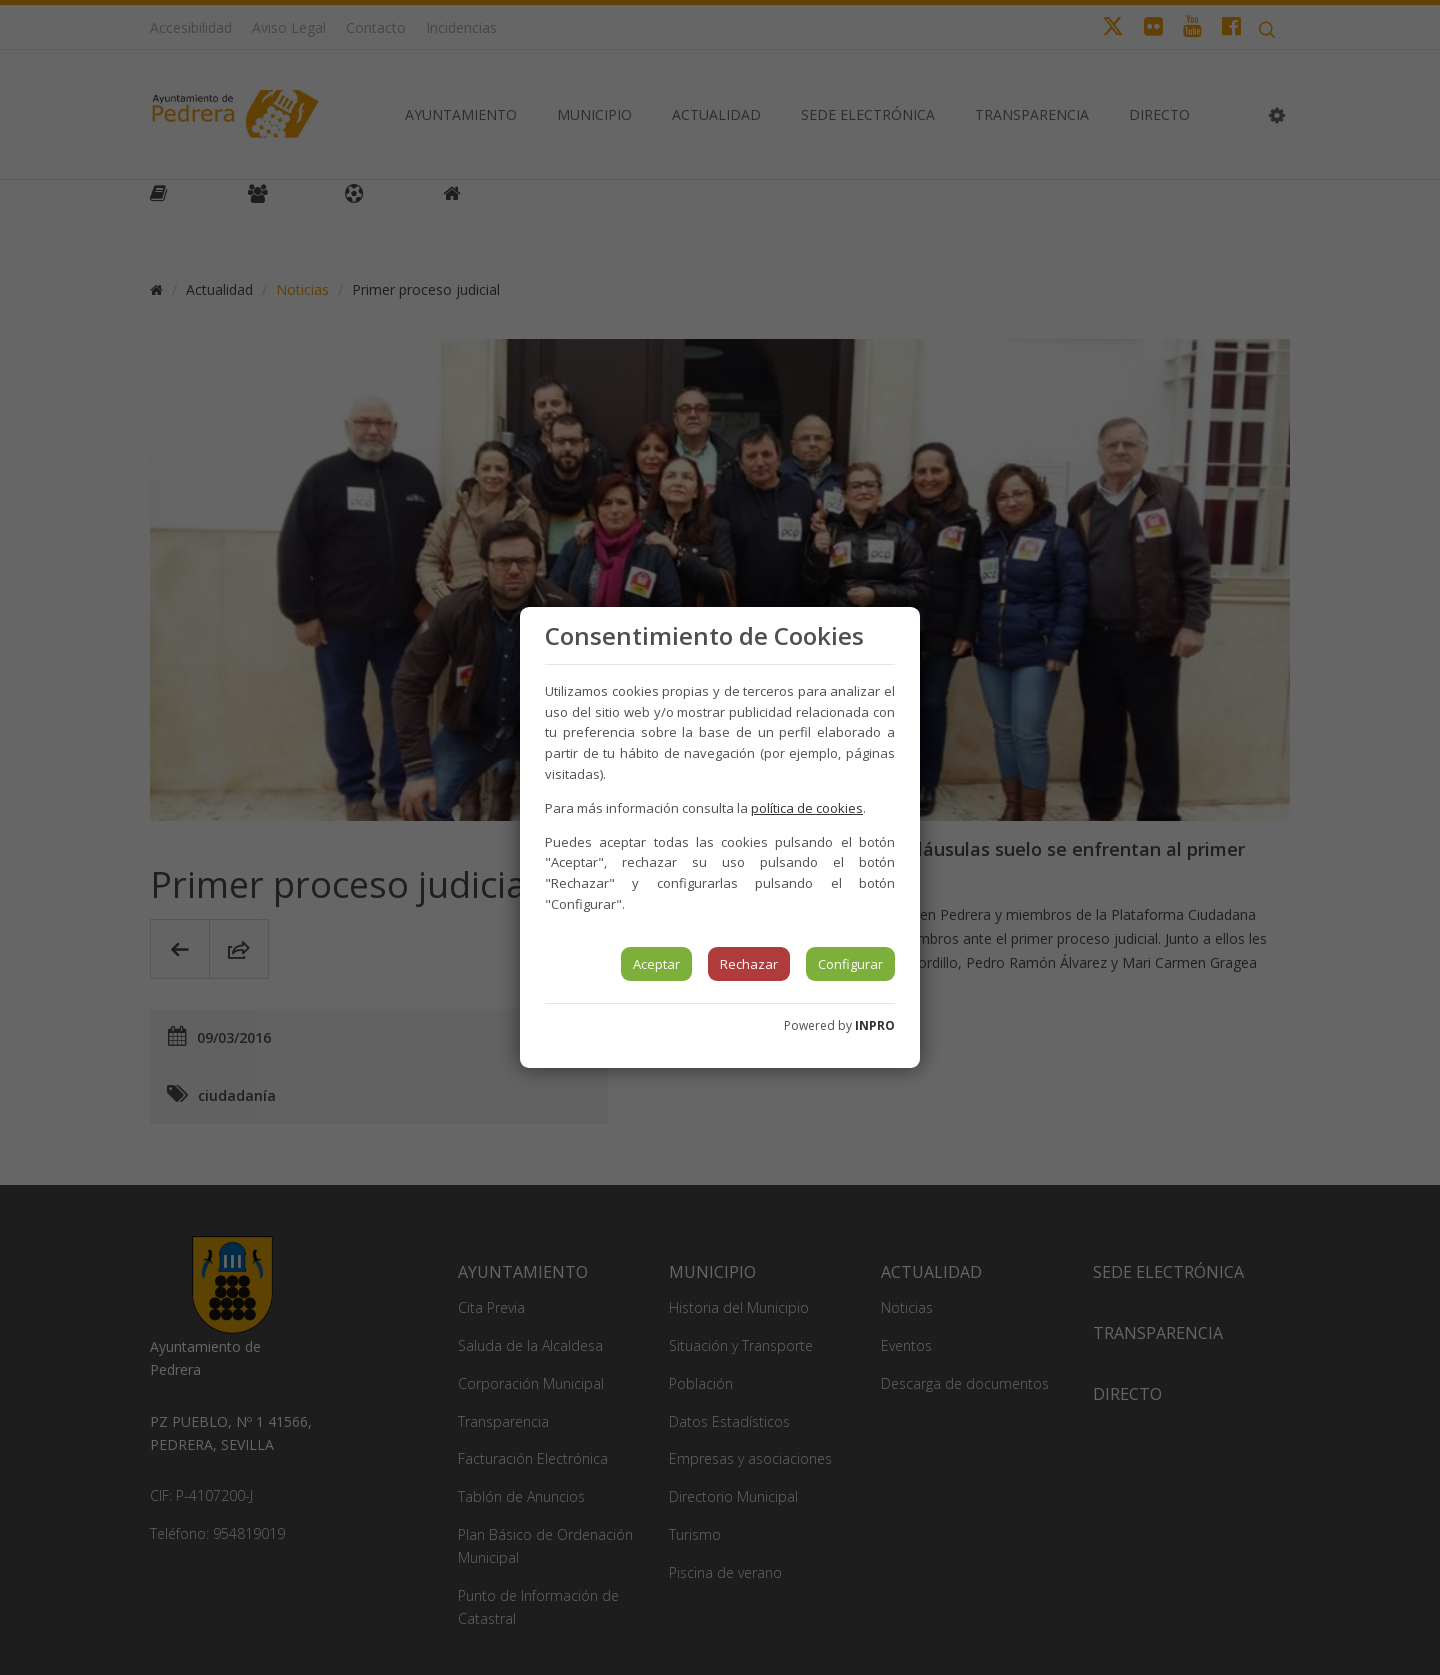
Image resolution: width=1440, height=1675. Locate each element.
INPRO (875, 1025)
